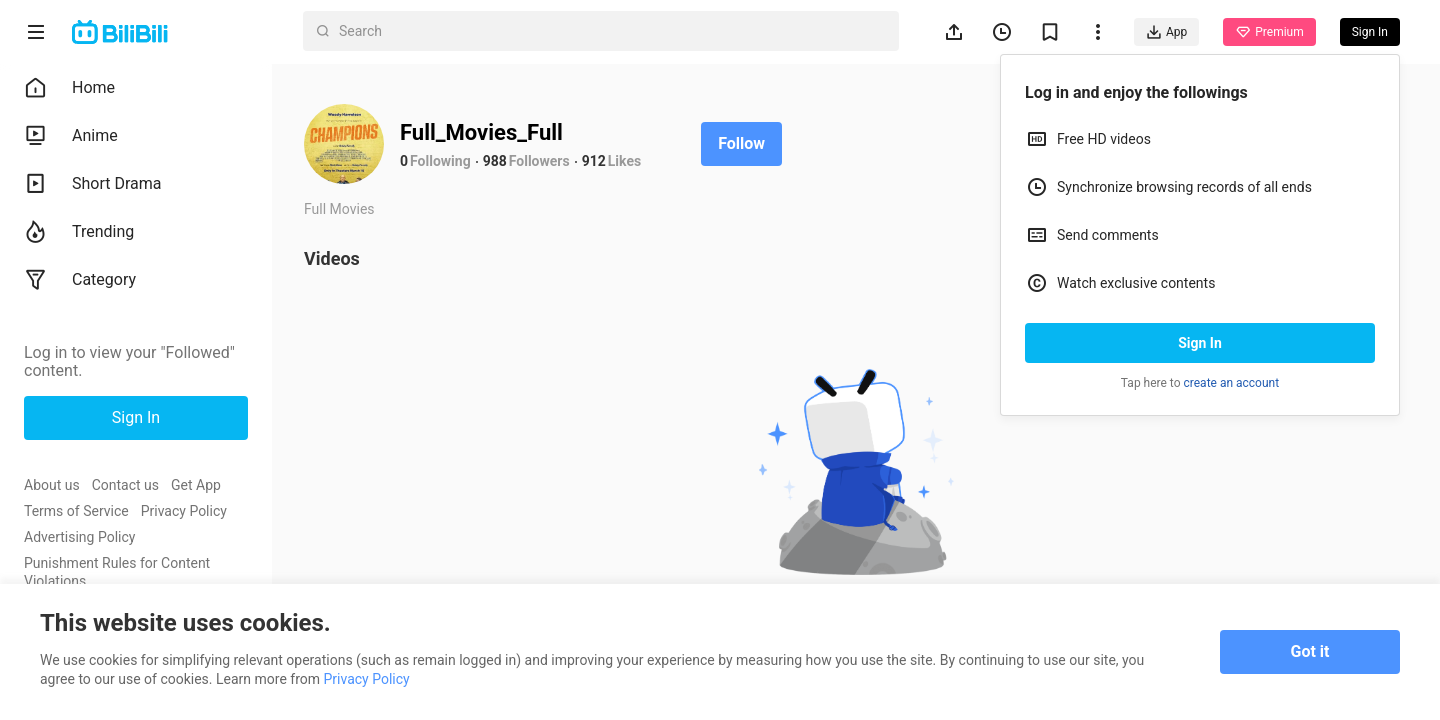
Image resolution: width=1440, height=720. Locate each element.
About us (52, 485)
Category (80, 280)
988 (495, 161)
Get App (196, 485)
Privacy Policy (184, 511)
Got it (1310, 651)
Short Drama (93, 184)
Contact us (125, 485)
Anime (71, 136)
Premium (1269, 32)
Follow (741, 143)
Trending (79, 232)
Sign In (1200, 343)
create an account (1232, 383)
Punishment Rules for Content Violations (117, 572)
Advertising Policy (79, 537)
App (1166, 32)
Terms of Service (76, 511)
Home (69, 88)
